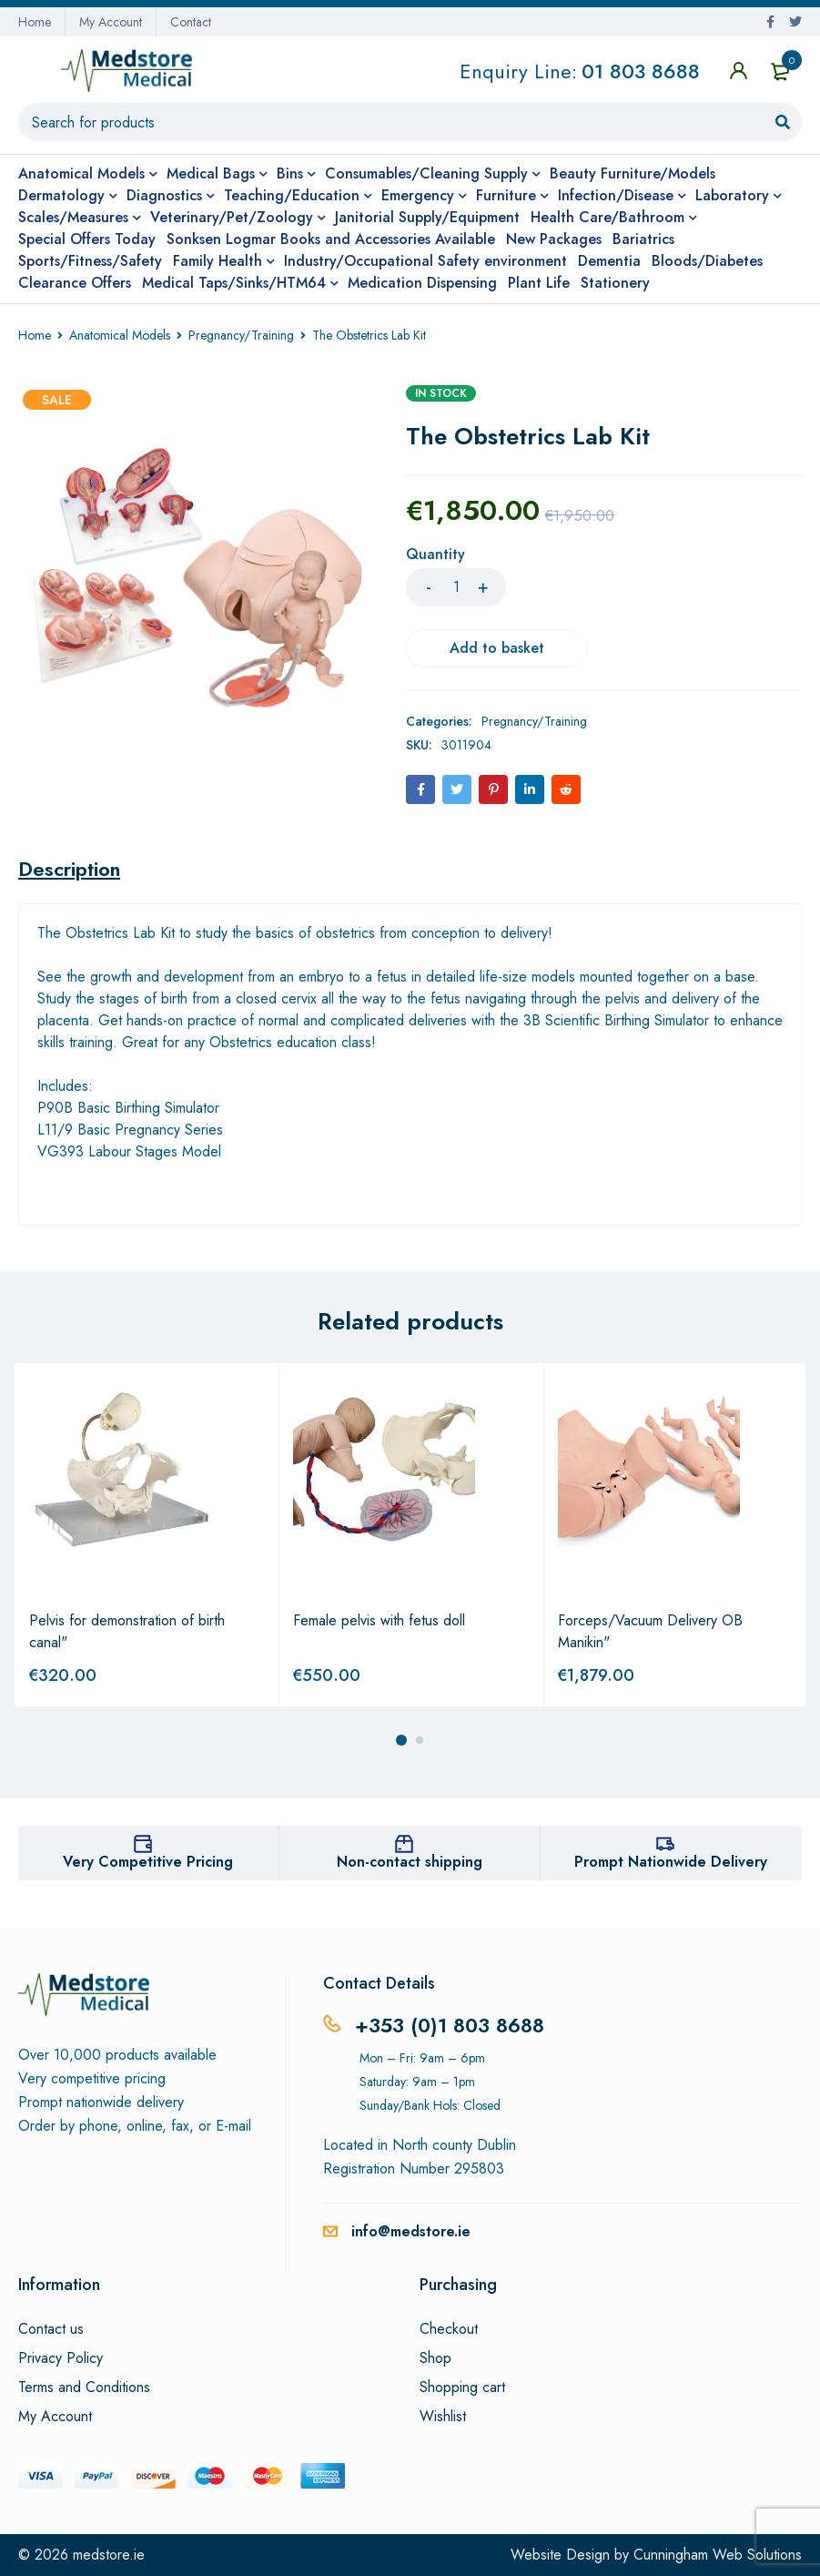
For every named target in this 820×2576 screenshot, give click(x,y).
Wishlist (443, 2417)
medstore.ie (109, 2554)
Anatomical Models (119, 335)
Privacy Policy (60, 2358)
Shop (435, 2358)
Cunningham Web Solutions (717, 2554)
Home (34, 22)
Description (69, 869)
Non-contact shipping (409, 1861)
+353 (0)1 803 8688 (449, 2025)
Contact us (51, 2329)
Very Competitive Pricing (148, 1861)
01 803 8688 (641, 71)
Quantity (435, 555)
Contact (190, 22)
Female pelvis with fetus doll (379, 1620)
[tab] (69, 869)
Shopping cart (462, 2387)
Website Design (560, 2554)
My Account (110, 22)
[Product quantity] (456, 587)
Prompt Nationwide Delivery (670, 1861)
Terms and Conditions (84, 2387)
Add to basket (497, 647)
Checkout (449, 2329)
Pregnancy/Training (241, 335)
